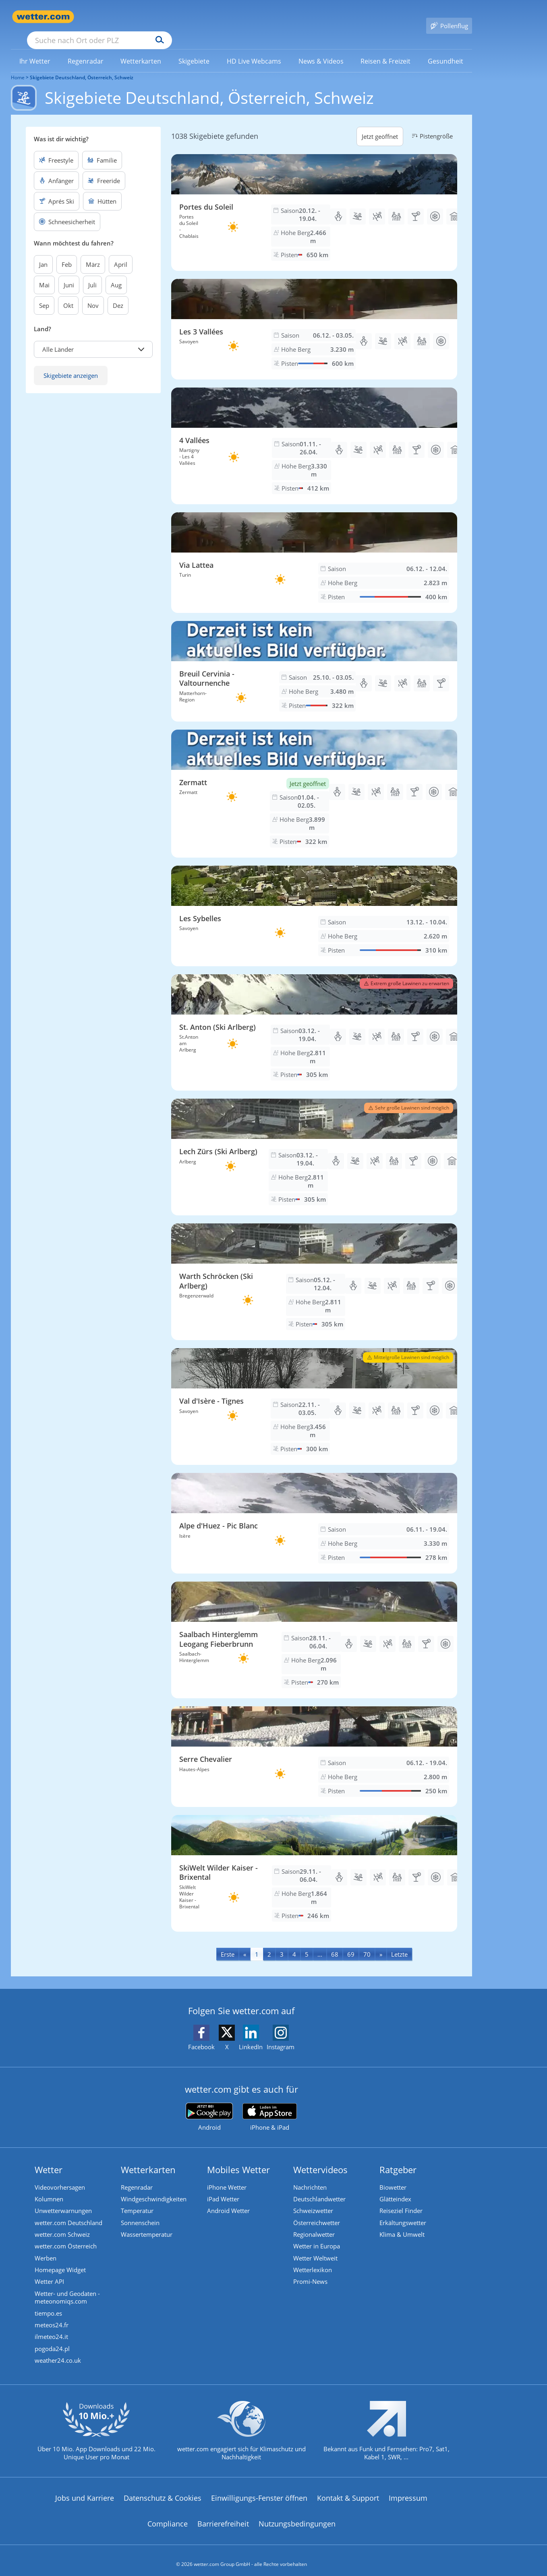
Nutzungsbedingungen (297, 2516)
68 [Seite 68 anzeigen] (334, 1943)
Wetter (48, 2158)
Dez (118, 294)
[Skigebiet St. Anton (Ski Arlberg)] (314, 1021)
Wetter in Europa (316, 2236)
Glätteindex (395, 2188)
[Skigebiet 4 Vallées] (314, 434)
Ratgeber (397, 2158)
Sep (44, 294)
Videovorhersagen (60, 2176)
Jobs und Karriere (84, 2490)
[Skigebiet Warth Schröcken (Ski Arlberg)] (314, 1270)
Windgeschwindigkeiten (153, 2188)
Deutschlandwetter (319, 2188)
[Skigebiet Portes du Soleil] (314, 200)
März (93, 253)
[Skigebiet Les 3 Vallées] (314, 317)
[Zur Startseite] (43, 17)
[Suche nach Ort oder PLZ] (159, 17)
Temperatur (137, 2200)
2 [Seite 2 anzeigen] (269, 1943)
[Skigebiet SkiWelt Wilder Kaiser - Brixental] (314, 1861)
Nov (93, 294)
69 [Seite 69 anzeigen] (350, 1943)
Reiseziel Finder (401, 2200)
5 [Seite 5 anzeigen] (307, 1943)
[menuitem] (35, 49)
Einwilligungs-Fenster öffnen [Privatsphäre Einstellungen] (259, 2490)
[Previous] (245, 1942)
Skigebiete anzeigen (71, 364)
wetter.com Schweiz (62, 2224)
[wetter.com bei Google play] (209, 2105)
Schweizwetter (313, 2200)
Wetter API (49, 2273)
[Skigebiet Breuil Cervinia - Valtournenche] (314, 659)
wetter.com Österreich (66, 2236)
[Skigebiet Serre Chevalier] (314, 1745)
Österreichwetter (316, 2212)
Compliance (167, 2516)
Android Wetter (228, 2200)
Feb (67, 253)
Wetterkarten (148, 2158)
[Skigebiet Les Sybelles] (314, 904)
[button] (93, 337)
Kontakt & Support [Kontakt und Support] (348, 2490)
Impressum (408, 2490)
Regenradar (137, 2176)
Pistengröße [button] (431, 124)
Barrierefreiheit (223, 2516)
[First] (227, 1942)
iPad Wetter (223, 2188)
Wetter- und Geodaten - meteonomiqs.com (67, 2289)
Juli (92, 273)
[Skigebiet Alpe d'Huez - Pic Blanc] (314, 1511)
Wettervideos (320, 2158)
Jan (43, 253)
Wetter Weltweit (315, 2248)
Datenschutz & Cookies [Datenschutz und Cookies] (162, 2490)
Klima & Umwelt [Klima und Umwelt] (402, 2224)
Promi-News (310, 2273)
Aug (116, 273)
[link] (35, 49)
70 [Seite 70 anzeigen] (367, 1943)
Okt (68, 294)
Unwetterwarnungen (63, 2200)
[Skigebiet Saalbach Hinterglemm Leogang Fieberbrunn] (314, 1628)
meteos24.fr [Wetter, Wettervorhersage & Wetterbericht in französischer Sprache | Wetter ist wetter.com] (51, 2317)
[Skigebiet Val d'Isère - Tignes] (314, 1394)
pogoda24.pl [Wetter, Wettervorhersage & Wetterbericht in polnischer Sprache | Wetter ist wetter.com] (52, 2341)
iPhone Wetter (227, 2176)
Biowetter (392, 2176)
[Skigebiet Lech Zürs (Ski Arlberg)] (314, 1145)
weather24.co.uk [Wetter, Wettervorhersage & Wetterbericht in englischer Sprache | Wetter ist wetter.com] (58, 2353)
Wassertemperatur (146, 2224)
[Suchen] (222, 17)
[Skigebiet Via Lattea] (314, 551)
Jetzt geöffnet (380, 125)
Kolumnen (49, 2188)
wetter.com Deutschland (68, 2212)
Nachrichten (310, 2176)
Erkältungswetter (402, 2212)
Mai (44, 273)
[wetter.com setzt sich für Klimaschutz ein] (241, 2430)
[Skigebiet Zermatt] (314, 782)
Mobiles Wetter (238, 2158)
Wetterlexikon (312, 2260)
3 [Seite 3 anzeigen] (282, 1943)
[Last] (399, 1942)
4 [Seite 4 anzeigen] (294, 1943)
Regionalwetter (314, 2224)
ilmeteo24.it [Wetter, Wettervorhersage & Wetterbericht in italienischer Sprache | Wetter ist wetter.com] (51, 2329)
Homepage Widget (60, 2260)
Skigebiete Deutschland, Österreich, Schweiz (81, 65)
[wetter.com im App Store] (269, 2105)
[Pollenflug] (449, 17)
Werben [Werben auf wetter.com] (45, 2248)
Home (18, 65)
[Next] (381, 1942)
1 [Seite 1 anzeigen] (257, 1943)
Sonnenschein (140, 2212)
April (120, 253)
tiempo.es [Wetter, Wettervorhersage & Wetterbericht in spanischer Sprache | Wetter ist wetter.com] (48, 2305)
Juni (69, 273)
